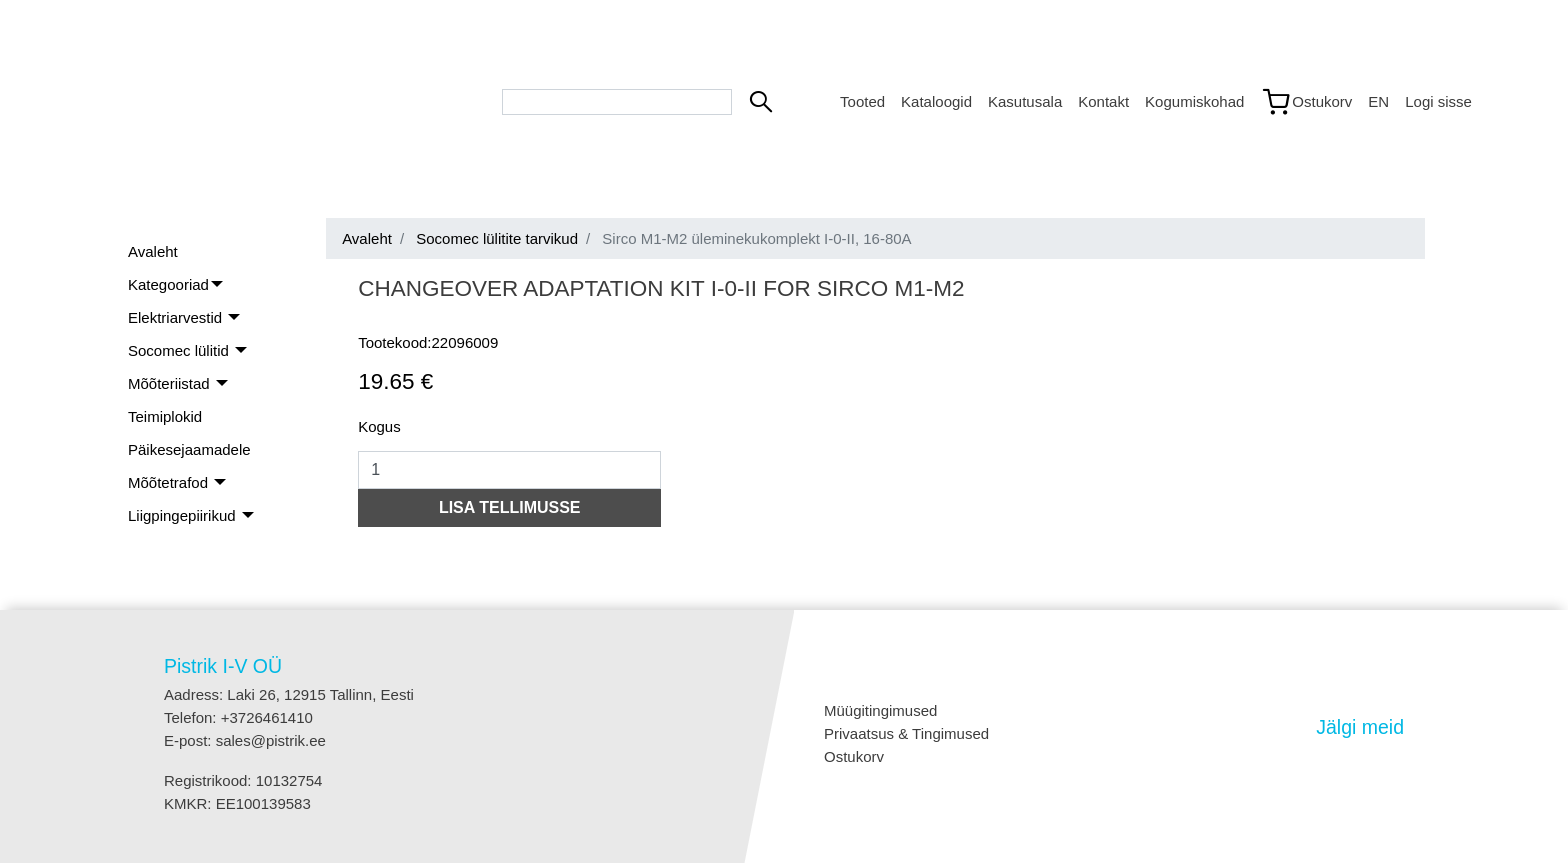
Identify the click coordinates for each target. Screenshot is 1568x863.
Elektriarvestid (177, 317)
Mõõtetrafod (170, 482)
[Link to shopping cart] (1306, 102)
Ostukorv (854, 756)
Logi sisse (1438, 101)
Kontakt (1103, 101)
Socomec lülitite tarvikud (497, 238)
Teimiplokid (165, 416)
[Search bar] (617, 102)
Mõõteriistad (171, 383)
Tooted (862, 101)
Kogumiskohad (1194, 101)
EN (1378, 101)
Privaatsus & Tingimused (906, 733)
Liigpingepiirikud (184, 515)
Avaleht (153, 251)
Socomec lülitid (180, 350)
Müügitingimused (880, 710)
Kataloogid (936, 101)
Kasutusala (1025, 101)
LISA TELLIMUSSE (510, 507)
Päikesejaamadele (189, 449)
